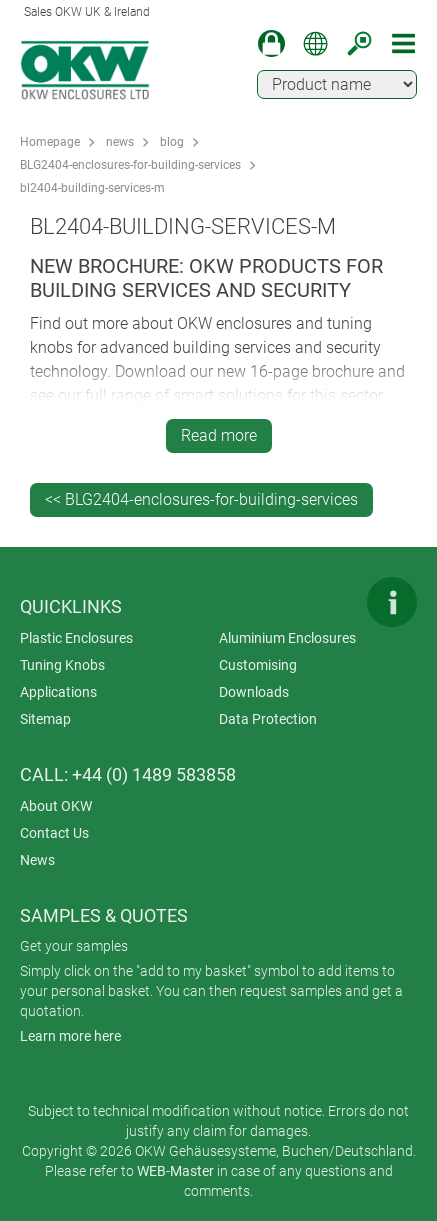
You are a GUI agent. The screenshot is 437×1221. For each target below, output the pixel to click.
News (37, 860)
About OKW (56, 806)
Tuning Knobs (62, 665)
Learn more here (70, 1036)
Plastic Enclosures (76, 638)
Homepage (50, 142)
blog (172, 142)
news (120, 142)
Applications (58, 692)
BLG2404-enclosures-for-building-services (130, 165)
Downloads (254, 692)
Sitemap (45, 719)
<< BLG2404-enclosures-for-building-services (201, 499)
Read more (219, 435)
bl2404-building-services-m (92, 188)
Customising (258, 665)
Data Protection (268, 719)
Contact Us (54, 833)
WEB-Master (175, 1171)
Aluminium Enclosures (287, 638)
